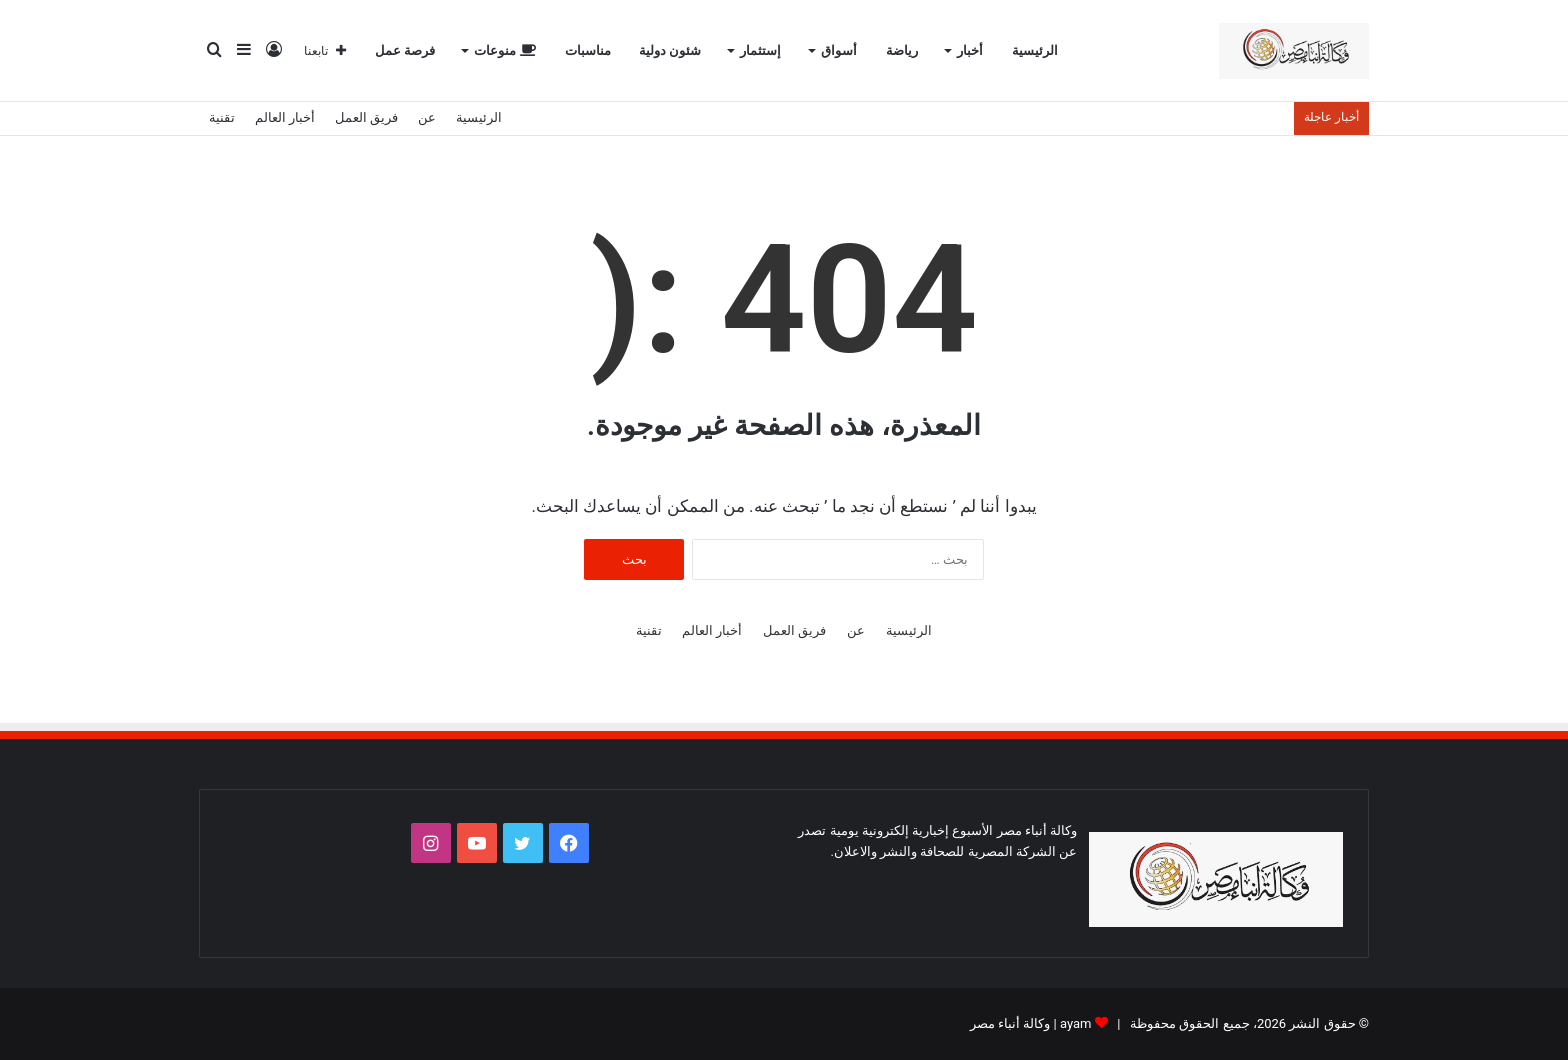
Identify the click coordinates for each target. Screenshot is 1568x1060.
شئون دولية (670, 50)
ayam (1076, 1023)
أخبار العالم (285, 117)
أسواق (839, 50)
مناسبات (588, 50)
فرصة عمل (405, 50)
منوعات (504, 50)
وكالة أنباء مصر (1010, 1023)
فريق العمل (366, 117)
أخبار (970, 50)
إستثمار (760, 50)
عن (427, 117)
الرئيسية (1035, 50)
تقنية (222, 117)
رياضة (902, 50)
